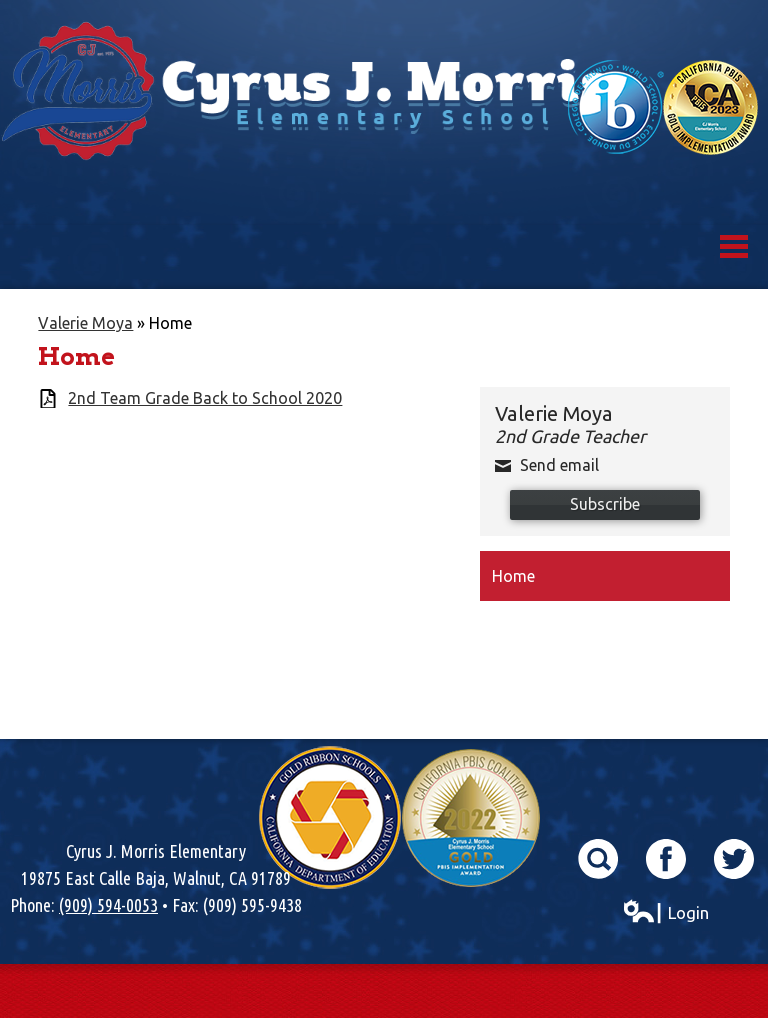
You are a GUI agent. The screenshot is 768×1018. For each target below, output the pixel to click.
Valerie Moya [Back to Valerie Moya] (85, 323)
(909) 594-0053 (108, 905)
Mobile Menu (734, 246)
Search (598, 859)
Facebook (666, 859)
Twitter (734, 859)
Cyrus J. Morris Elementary (384, 144)
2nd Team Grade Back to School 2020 (205, 398)
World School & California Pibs (663, 107)
